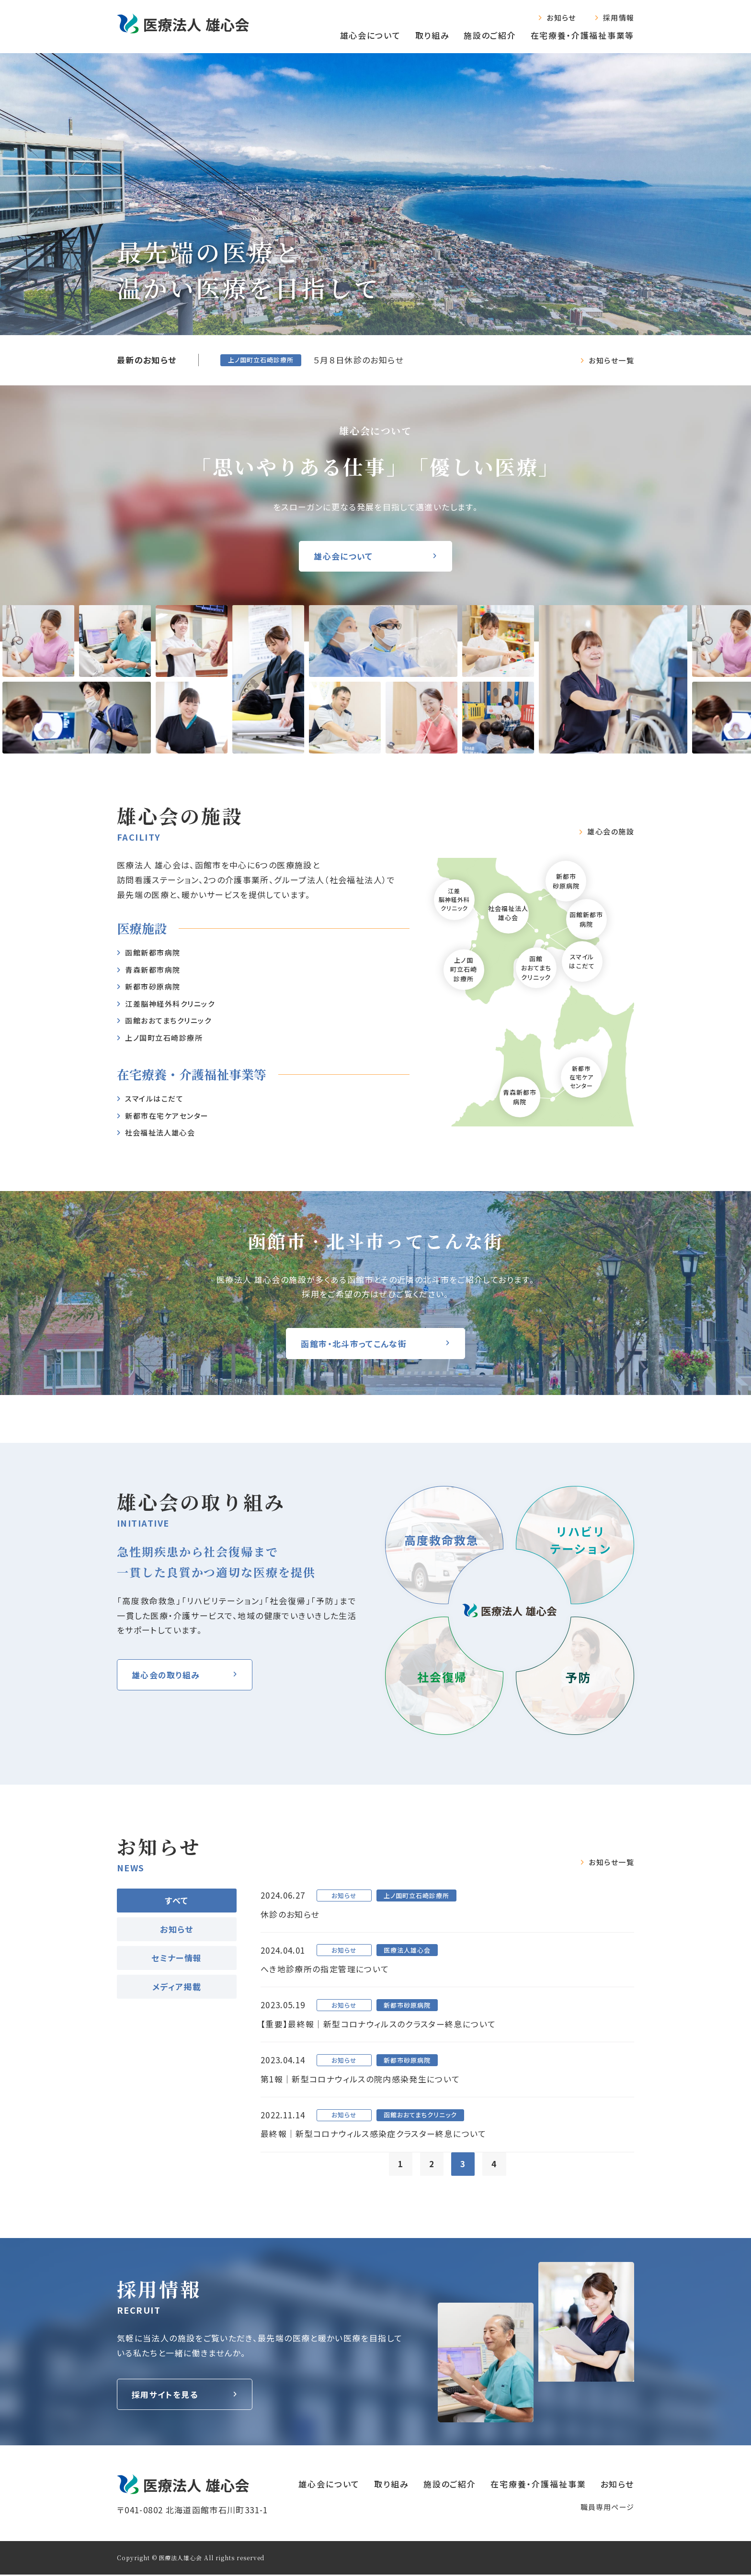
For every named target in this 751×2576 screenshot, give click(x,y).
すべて (176, 1900)
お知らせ (561, 17)
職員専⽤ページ (607, 2508)
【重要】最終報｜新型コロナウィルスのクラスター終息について (378, 2024)
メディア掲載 (176, 1986)
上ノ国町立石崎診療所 (164, 1038)
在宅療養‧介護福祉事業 (538, 2485)
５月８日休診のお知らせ (358, 360)
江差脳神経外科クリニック (170, 1004)
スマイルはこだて (154, 1098)
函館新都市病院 (153, 952)
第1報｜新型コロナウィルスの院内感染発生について (360, 2080)
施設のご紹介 (490, 35)
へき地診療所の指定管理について (325, 1969)
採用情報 (618, 17)
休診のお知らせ (290, 1914)
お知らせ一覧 (611, 360)
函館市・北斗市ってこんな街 (354, 1344)
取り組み (432, 35)
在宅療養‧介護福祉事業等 (582, 35)
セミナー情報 (176, 1958)
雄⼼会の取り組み (166, 1675)
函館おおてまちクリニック (168, 1020)
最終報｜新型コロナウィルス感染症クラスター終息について (374, 2135)
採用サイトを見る (165, 2396)
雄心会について (370, 35)
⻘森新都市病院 (153, 970)
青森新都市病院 (520, 1097)
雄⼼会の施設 (610, 832)
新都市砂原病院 (153, 986)
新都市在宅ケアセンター (167, 1116)
